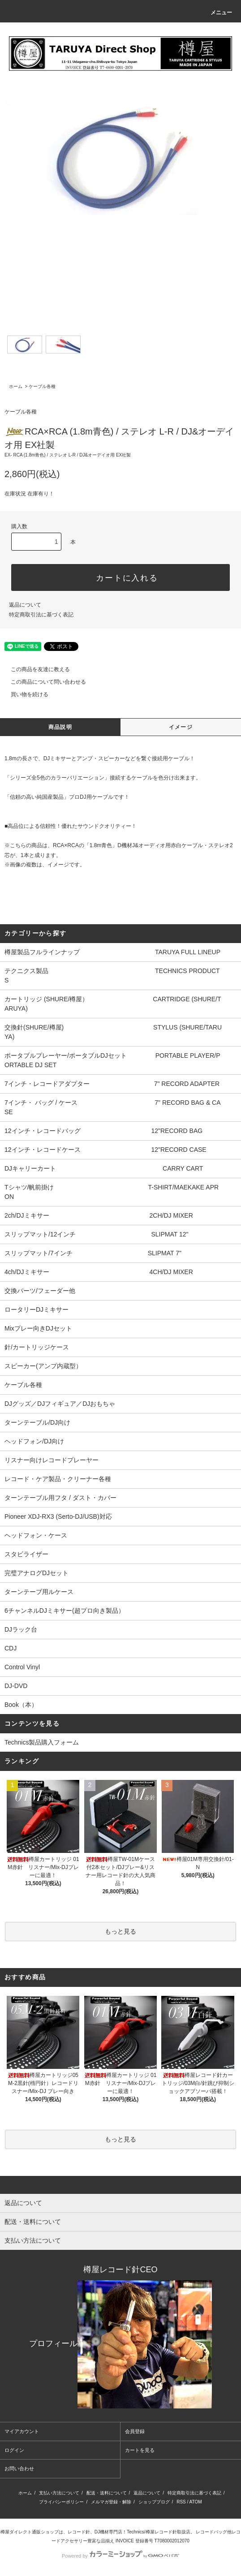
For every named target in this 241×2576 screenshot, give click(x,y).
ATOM (195, 2501)
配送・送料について (106, 2492)
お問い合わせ (19, 2468)
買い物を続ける (24, 694)
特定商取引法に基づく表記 (41, 615)
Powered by (120, 2556)
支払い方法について (59, 2492)
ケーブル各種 (42, 386)
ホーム (15, 386)
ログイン (14, 2450)
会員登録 (135, 2431)
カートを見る (140, 2450)
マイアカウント (21, 2431)
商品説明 (60, 727)
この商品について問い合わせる (43, 682)
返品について (25, 605)
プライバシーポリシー (61, 2501)
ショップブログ (154, 2501)
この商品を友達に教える (35, 669)
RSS (181, 2501)
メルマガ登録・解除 (111, 2501)
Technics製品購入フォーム (41, 1742)
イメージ (181, 727)
